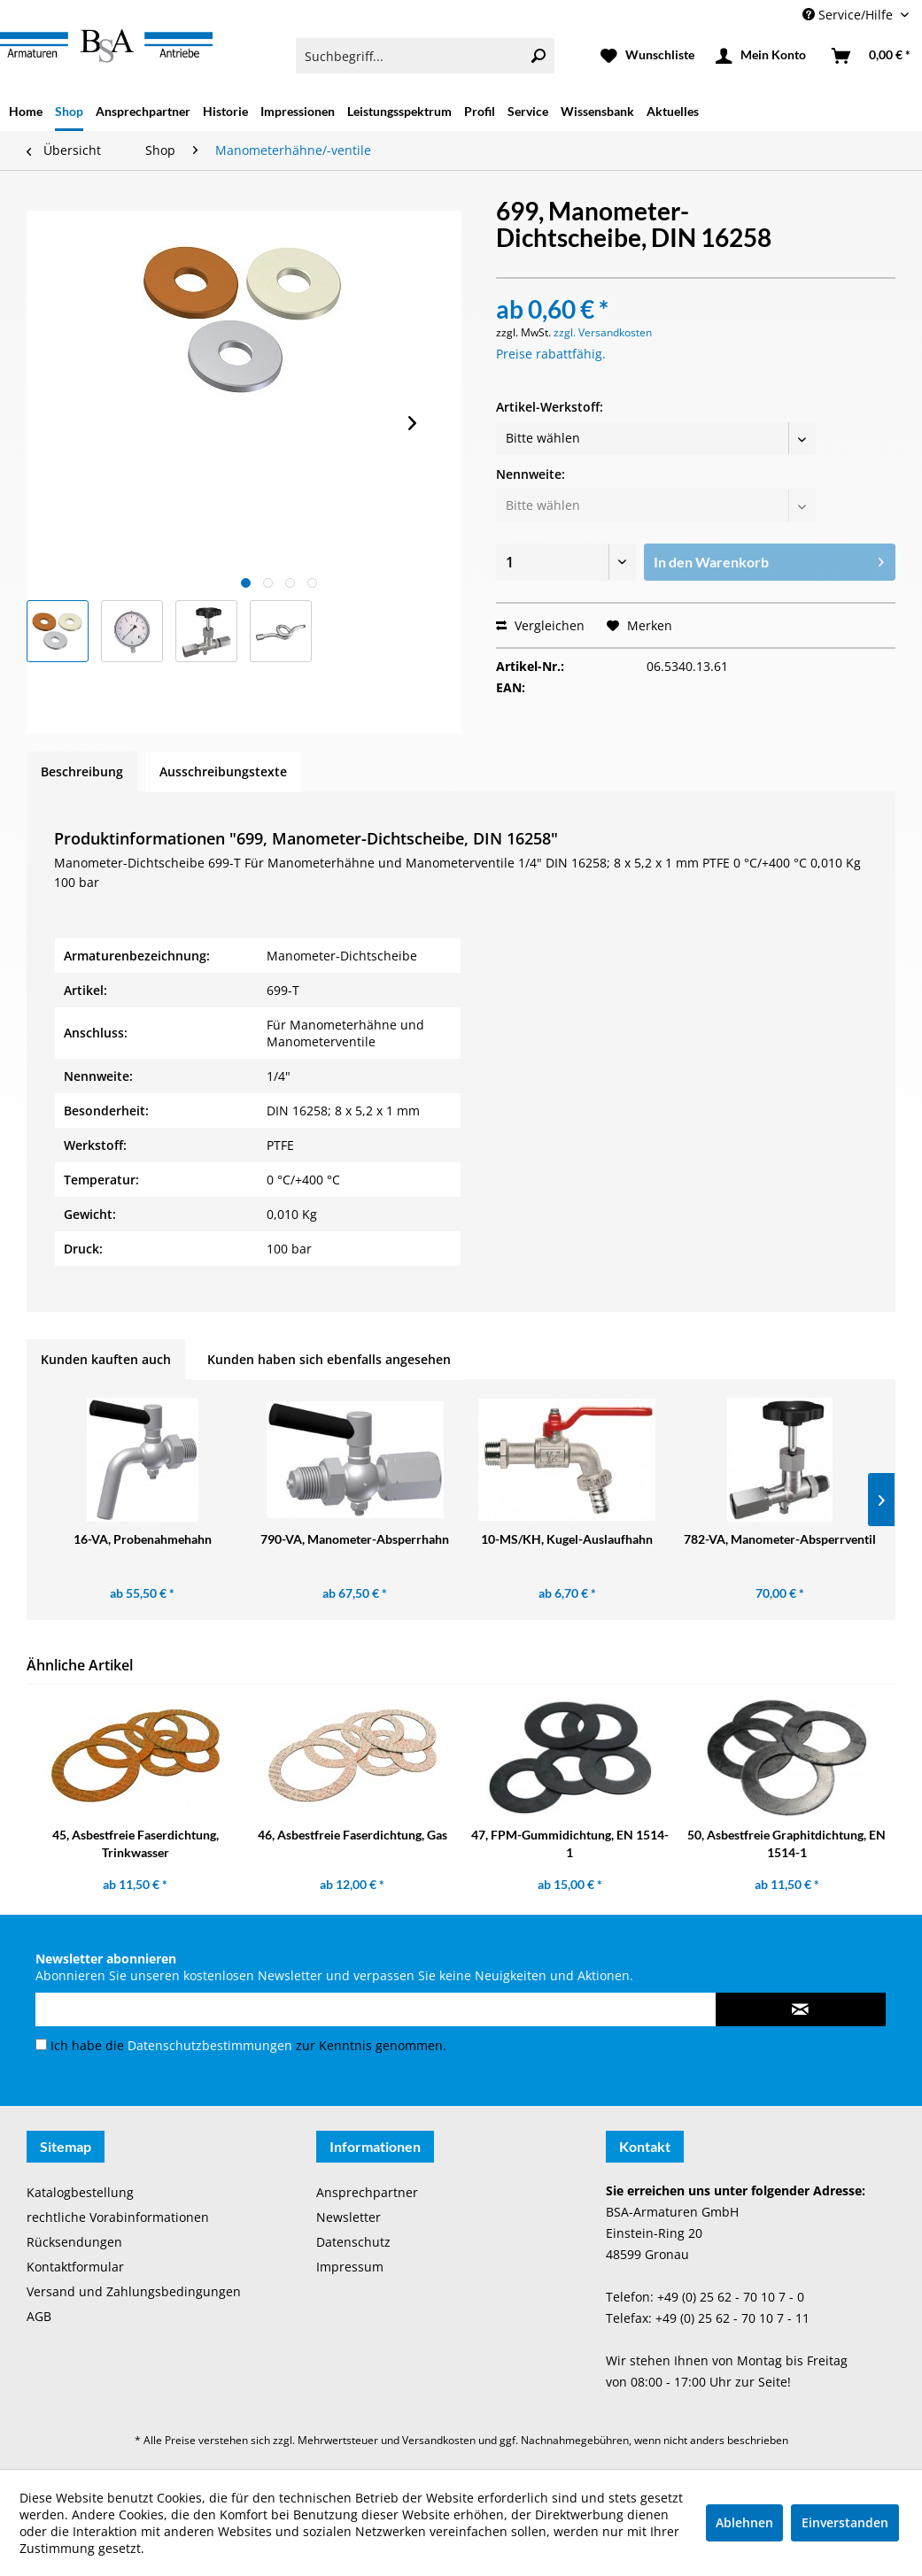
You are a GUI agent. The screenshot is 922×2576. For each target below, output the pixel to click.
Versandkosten (439, 2440)
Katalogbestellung (80, 2192)
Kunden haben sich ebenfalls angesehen (329, 1359)
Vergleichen (540, 625)
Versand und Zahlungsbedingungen (134, 2291)
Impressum (350, 2266)
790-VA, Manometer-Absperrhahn (354, 1538)
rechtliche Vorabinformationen (118, 2217)
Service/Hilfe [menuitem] (849, 14)
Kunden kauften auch (106, 1359)
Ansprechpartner (367, 2192)
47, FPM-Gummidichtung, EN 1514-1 (570, 1843)
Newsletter (348, 2217)
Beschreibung (82, 771)
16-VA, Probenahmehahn (143, 1538)
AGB (39, 2316)
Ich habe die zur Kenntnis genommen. (248, 2045)
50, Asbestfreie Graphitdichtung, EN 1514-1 (786, 1843)
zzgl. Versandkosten (603, 332)
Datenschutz (353, 2241)
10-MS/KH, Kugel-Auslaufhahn (567, 1538)
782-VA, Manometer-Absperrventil (780, 1538)
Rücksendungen (74, 2241)
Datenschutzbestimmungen (210, 2045)
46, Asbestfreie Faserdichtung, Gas (352, 1834)
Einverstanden (845, 2522)
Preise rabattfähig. (551, 353)
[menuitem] (425, 55)
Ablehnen (744, 2522)
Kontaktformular (75, 2266)
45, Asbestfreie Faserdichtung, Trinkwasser (135, 1843)
